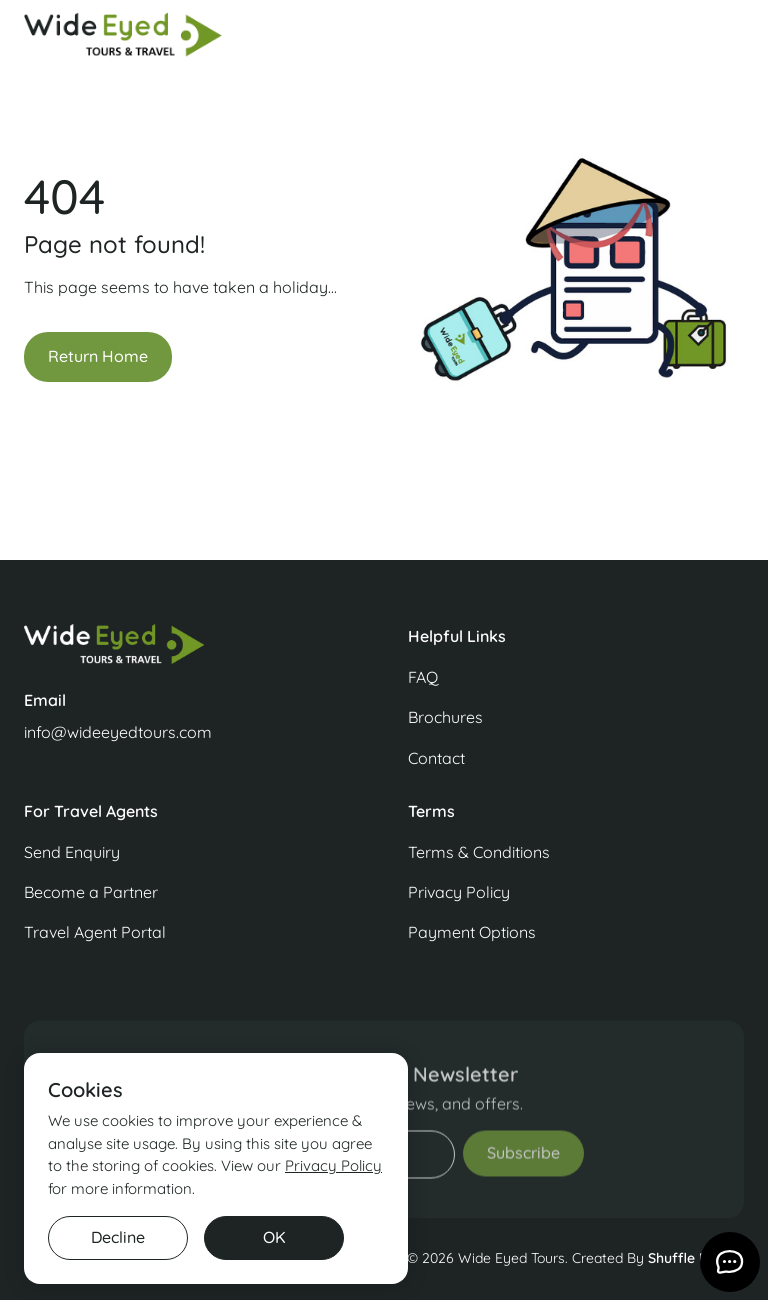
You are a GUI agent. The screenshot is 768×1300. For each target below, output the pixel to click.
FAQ (423, 677)
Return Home (98, 356)
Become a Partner (91, 892)
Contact (436, 758)
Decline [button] (118, 1237)
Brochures (445, 717)
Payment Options (472, 932)
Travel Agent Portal (95, 932)
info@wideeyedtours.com (118, 732)
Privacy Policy (459, 892)
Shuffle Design (696, 1258)
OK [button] (274, 1237)
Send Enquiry (72, 852)
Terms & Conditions (479, 852)
